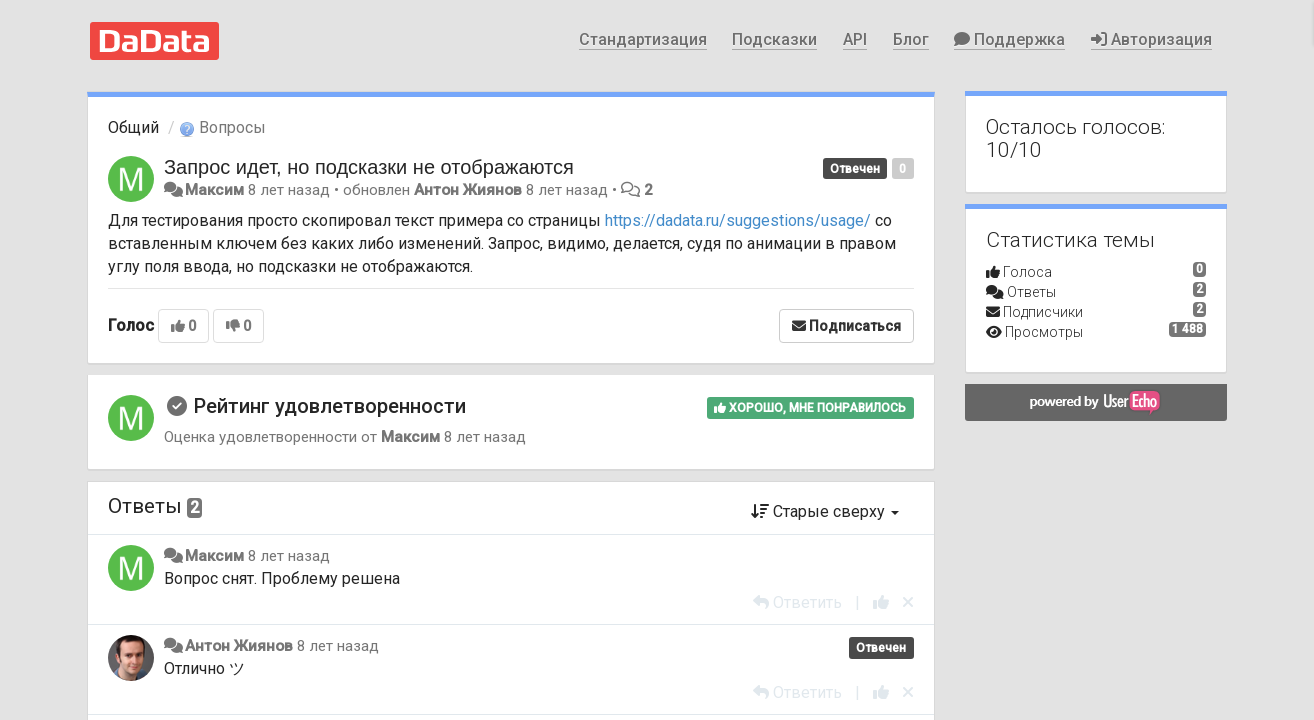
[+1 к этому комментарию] (881, 602)
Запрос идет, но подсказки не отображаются (369, 167)
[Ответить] (797, 602)
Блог (911, 39)
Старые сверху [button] (825, 511)
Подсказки (774, 39)
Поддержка (1009, 39)
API (855, 39)
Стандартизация (643, 39)
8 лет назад (289, 556)
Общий (133, 127)
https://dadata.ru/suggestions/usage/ (738, 220)
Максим (214, 190)
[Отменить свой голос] (908, 602)
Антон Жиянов (468, 190)
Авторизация (1151, 39)
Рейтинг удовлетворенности (330, 406)
